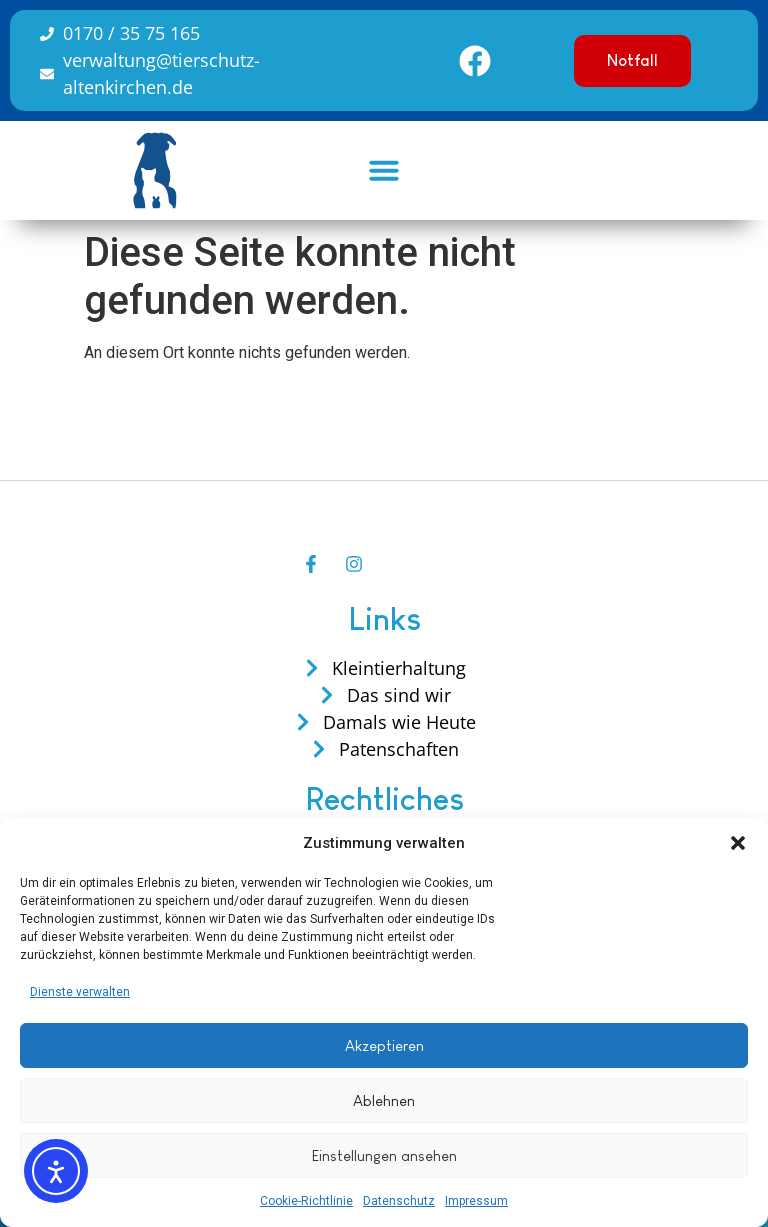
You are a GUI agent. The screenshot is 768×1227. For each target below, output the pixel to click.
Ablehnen (384, 1100)
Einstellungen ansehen (384, 1155)
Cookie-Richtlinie (306, 1201)
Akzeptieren (384, 1045)
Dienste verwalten (80, 992)
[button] (738, 843)
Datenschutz (399, 1201)
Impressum (476, 1201)
